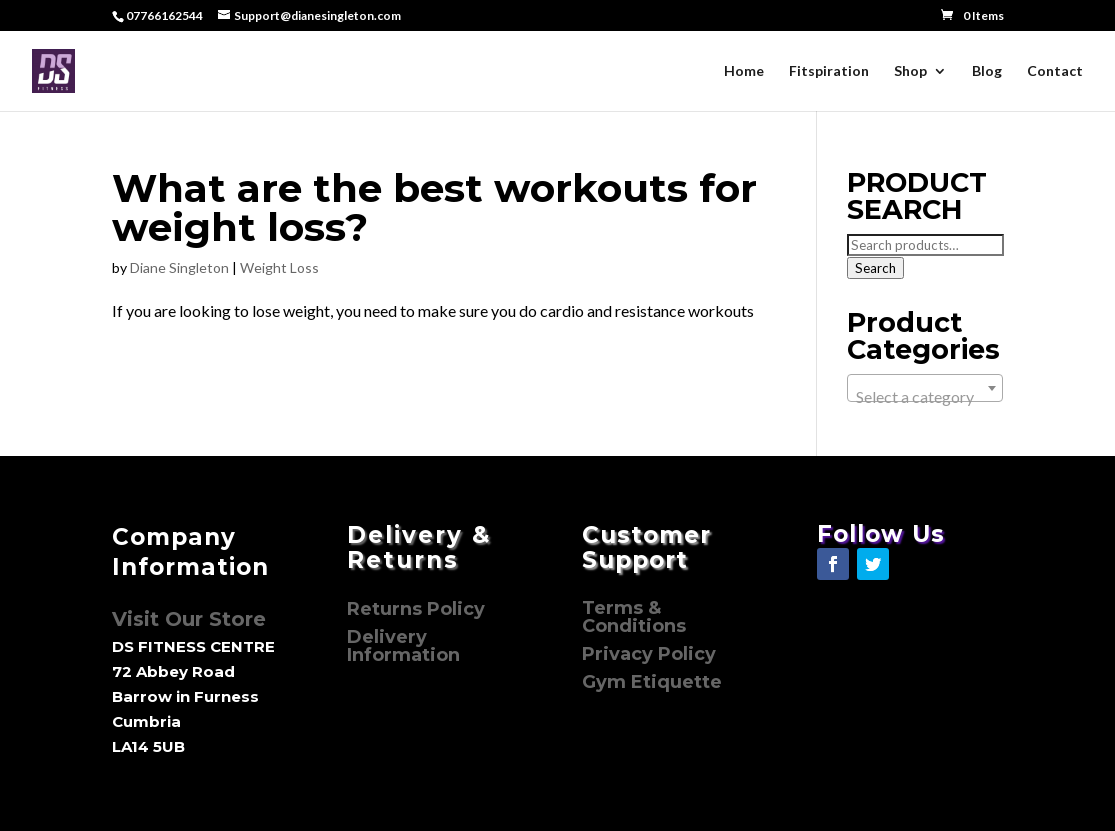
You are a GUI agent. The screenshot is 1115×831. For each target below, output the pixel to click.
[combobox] (925, 388)
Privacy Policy (651, 654)
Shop (910, 71)
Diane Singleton (179, 267)
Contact (1055, 71)
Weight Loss (279, 267)
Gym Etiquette (652, 682)
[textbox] (925, 397)
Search (875, 268)
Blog (987, 71)
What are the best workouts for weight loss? (434, 207)
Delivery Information (403, 646)
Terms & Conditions (634, 617)
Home (744, 71)
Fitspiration (829, 71)
